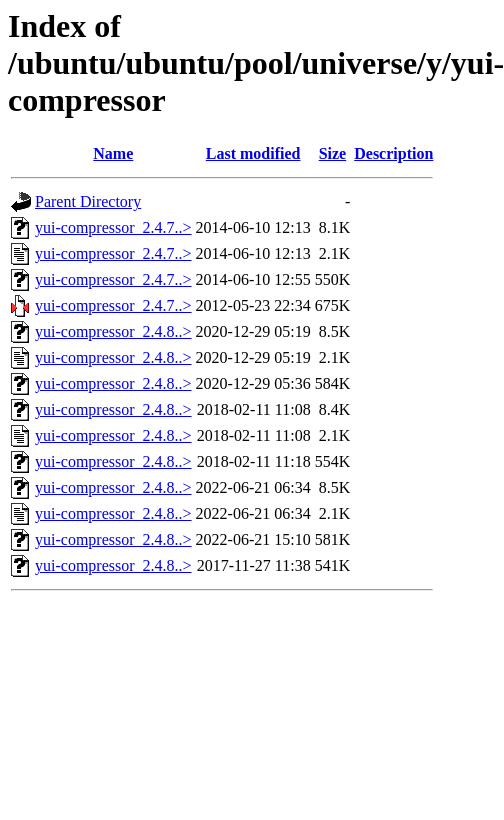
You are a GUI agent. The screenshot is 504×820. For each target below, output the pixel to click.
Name (113, 153)
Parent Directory (88, 201)
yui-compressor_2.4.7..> (113, 227)
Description (393, 153)
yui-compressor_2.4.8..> (113, 331)
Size (333, 153)
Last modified (253, 153)
